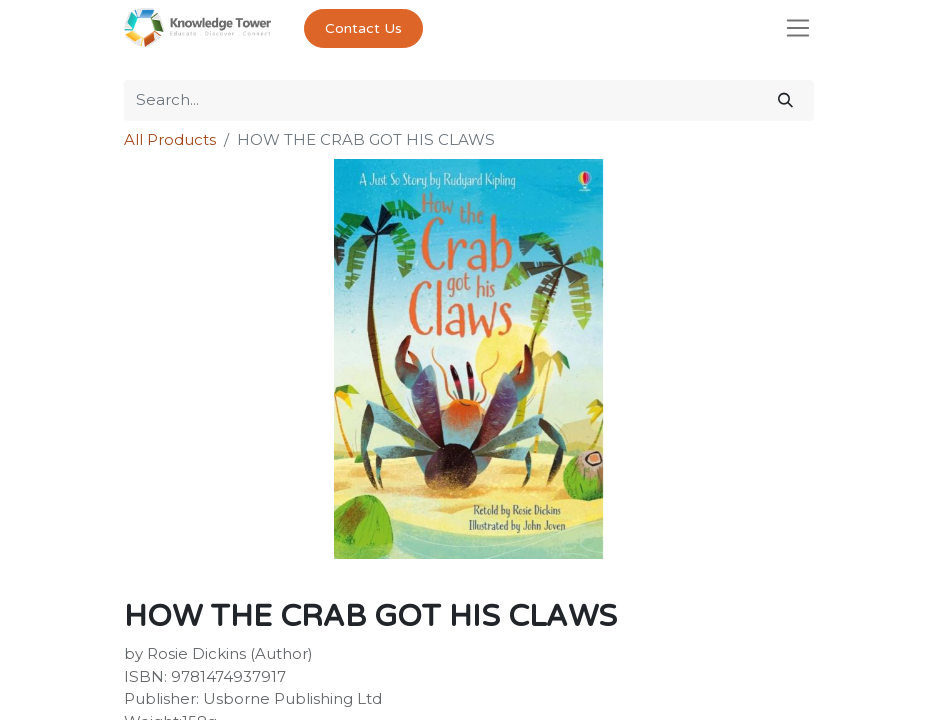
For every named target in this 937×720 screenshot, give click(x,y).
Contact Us (363, 28)
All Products (170, 139)
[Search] (785, 100)
